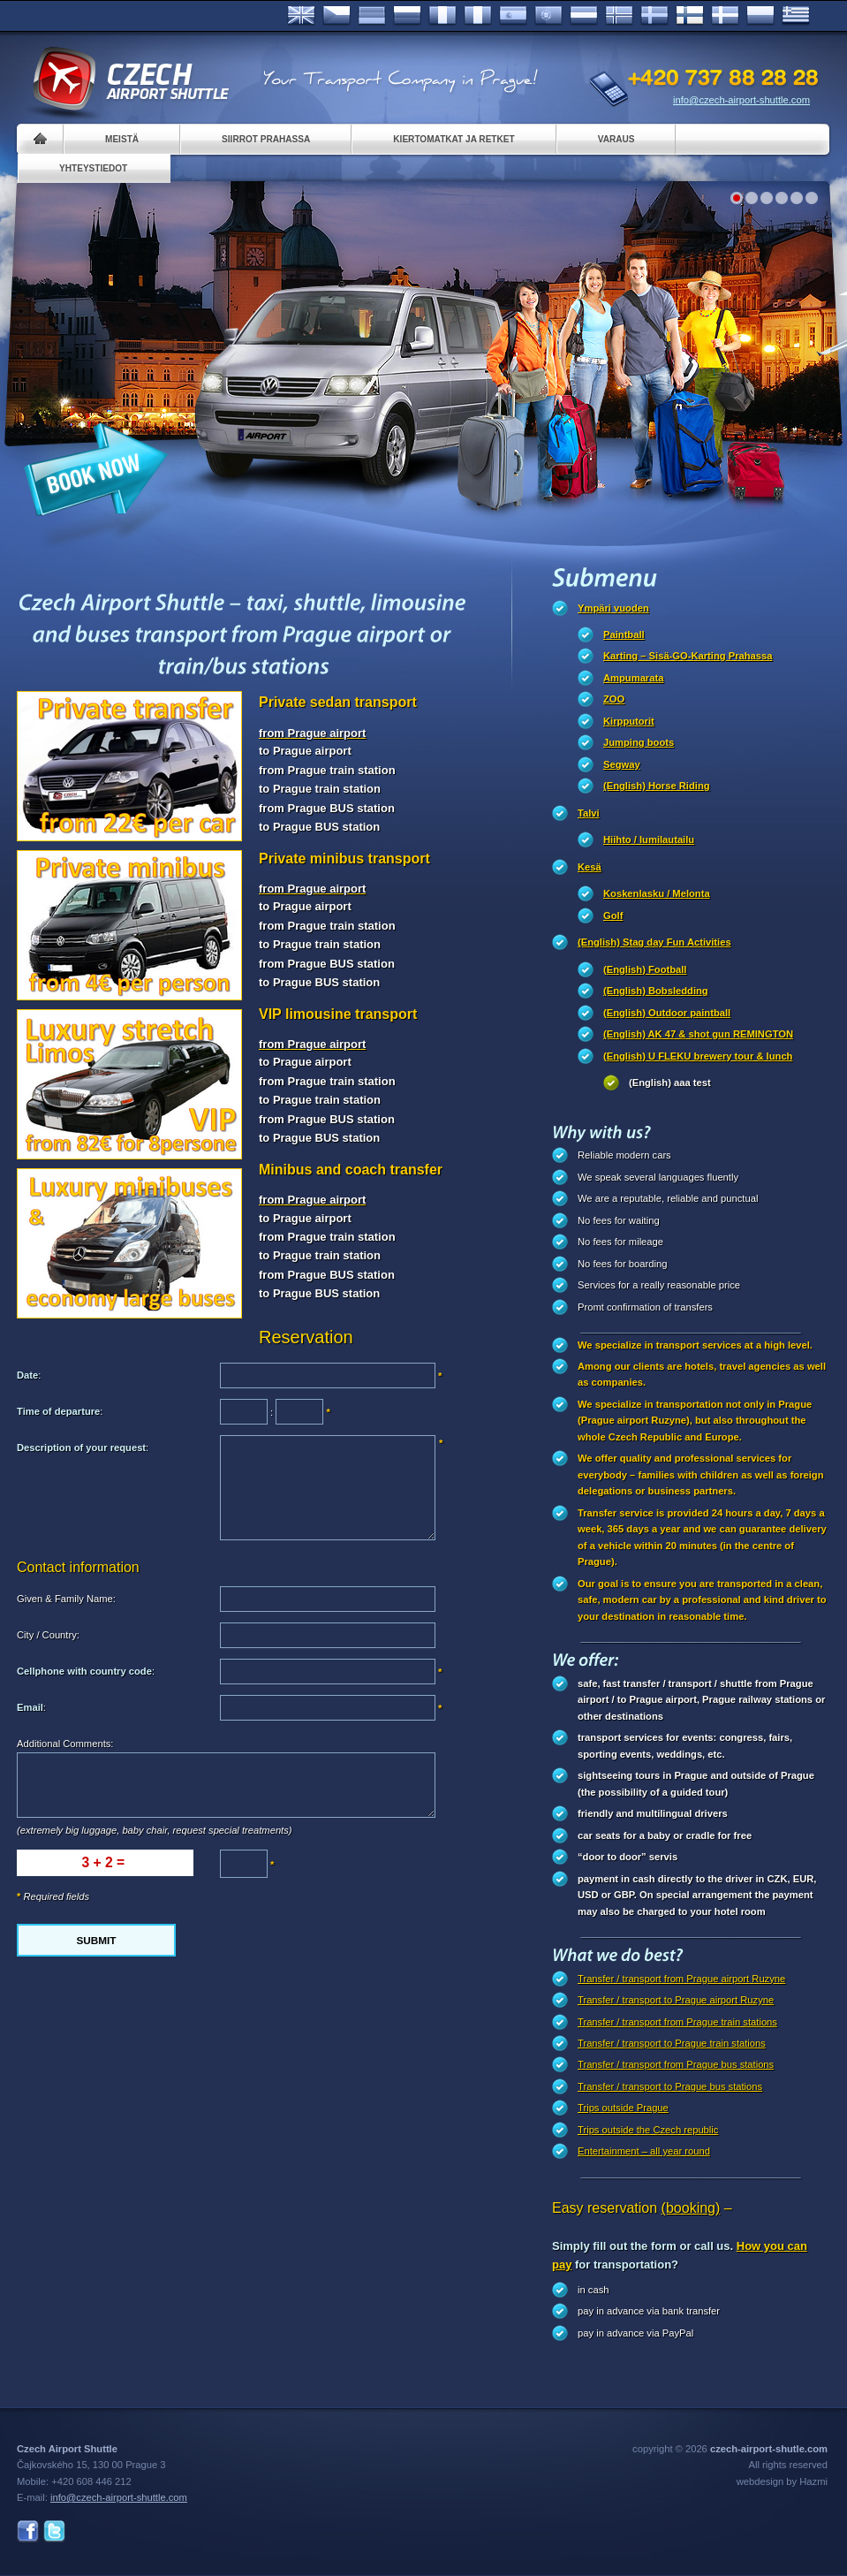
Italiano (478, 15)
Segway (621, 764)
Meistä (122, 139)
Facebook (28, 2531)
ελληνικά (796, 15)
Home (40, 139)
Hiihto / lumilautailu (648, 839)
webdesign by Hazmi (782, 2481)
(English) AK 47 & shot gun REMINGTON (698, 1034)
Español (513, 15)
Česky (336, 15)
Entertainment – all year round (644, 2151)
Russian (407, 15)
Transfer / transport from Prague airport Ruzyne (681, 1978)
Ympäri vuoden (613, 608)
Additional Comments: (65, 1743)
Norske (619, 15)
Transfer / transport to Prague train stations (672, 2043)
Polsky (760, 15)
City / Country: (48, 1635)
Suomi (690, 15)
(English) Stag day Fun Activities (654, 942)
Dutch (584, 15)
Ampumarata (633, 677)
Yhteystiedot (93, 168)
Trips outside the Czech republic (648, 2129)
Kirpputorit (628, 721)
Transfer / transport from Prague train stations (677, 2022)
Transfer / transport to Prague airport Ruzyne (676, 2000)
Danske (725, 15)
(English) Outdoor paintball (666, 1012)
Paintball (624, 634)
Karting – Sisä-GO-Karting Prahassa (688, 655)
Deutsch (372, 15)
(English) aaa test (670, 1082)
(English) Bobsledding (655, 990)
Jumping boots (638, 742)
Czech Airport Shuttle (130, 79)
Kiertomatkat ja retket (453, 139)
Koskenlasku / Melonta (656, 893)
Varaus (616, 139)
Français (442, 15)
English (301, 15)
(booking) (691, 2207)
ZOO (613, 699)
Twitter (54, 2531)
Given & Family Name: (66, 1598)
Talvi (589, 813)
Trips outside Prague (623, 2107)
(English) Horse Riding (656, 785)
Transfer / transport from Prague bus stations (676, 2064)
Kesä (589, 867)
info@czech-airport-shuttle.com (741, 100)
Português (548, 15)
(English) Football (644, 969)
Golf (613, 915)
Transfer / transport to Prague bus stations (670, 2086)
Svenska (654, 15)
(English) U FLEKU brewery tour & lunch (697, 1056)
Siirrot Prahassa (266, 139)
